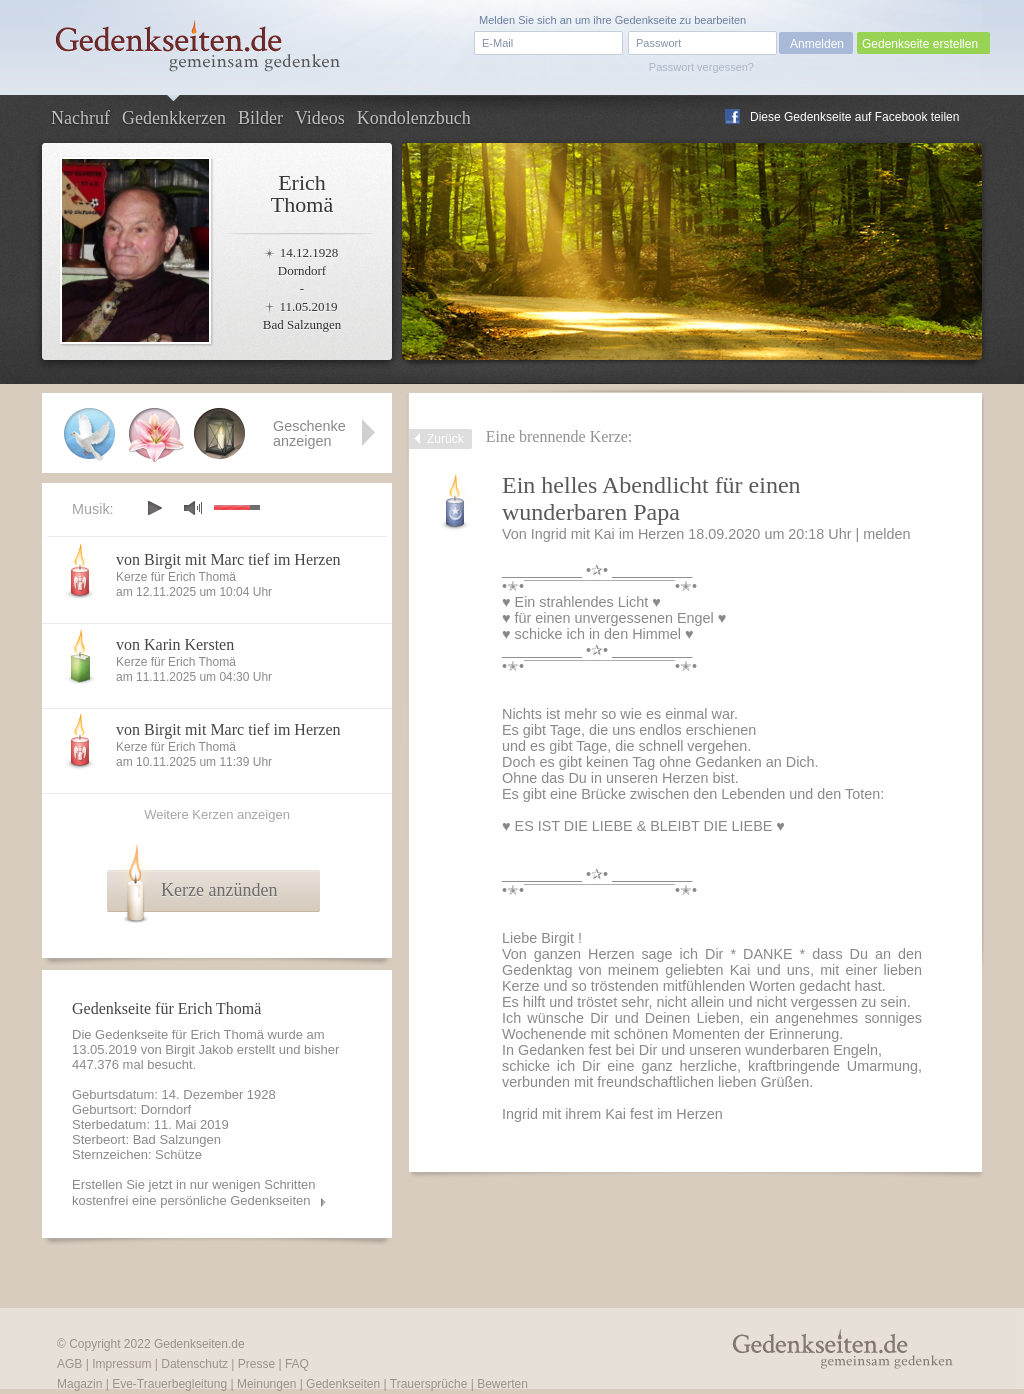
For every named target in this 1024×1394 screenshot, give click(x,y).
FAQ (297, 1364)
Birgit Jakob (199, 1049)
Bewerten (502, 1384)
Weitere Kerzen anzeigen (217, 814)
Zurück (445, 439)
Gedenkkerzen (174, 118)
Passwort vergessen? (701, 67)
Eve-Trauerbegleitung (169, 1384)
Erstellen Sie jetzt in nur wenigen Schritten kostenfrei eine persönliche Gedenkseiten (194, 1192)
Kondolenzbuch (414, 118)
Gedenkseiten (343, 1384)
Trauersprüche (429, 1384)
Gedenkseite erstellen (920, 44)
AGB (69, 1364)
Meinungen (266, 1384)
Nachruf (80, 118)
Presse (256, 1364)
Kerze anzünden (219, 890)
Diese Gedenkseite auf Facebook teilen (854, 117)
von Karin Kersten (175, 644)
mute (193, 507)
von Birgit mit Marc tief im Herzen (228, 559)
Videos (320, 118)
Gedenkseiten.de (199, 1344)
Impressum (121, 1364)
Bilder (260, 118)
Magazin (79, 1384)
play (154, 508)
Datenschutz (194, 1364)
